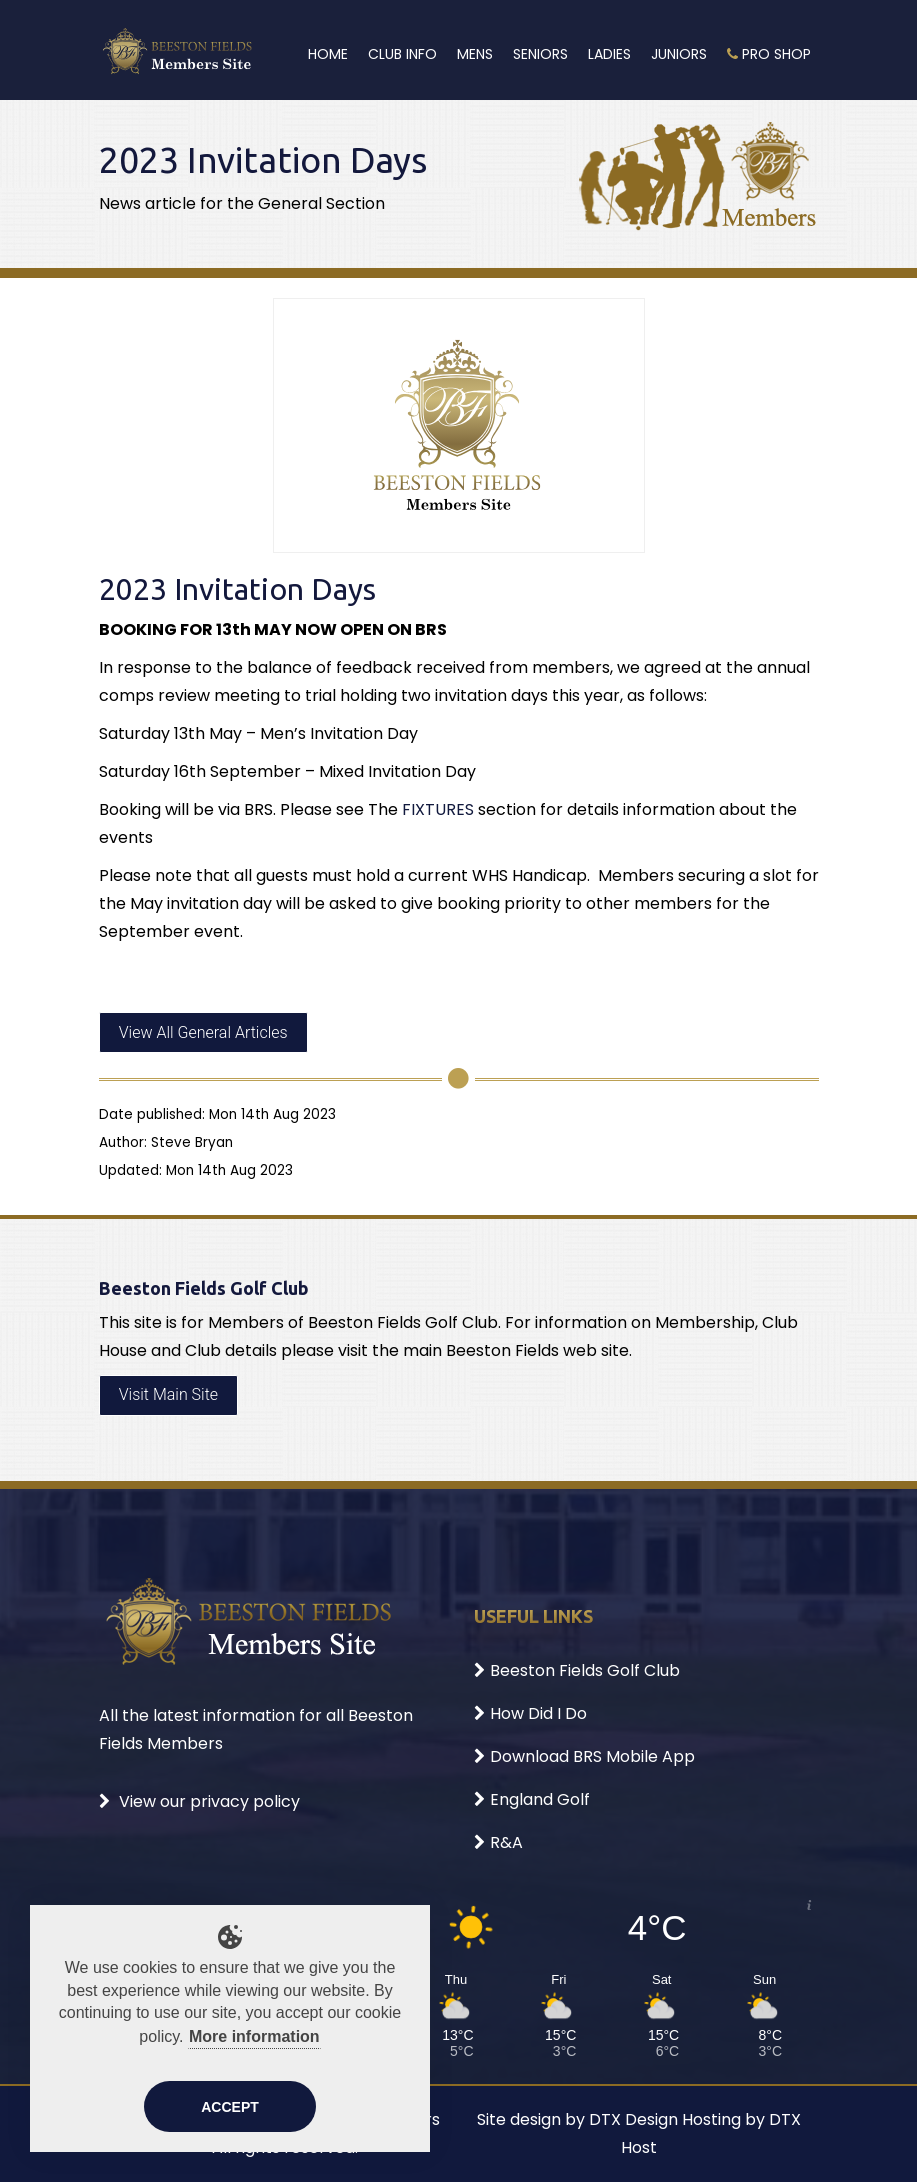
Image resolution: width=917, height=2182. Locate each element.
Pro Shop (769, 54)
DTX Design (633, 2119)
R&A (498, 1842)
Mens (475, 54)
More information (254, 2036)
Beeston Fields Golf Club (577, 1670)
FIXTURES (438, 809)
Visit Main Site (168, 1394)
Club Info (402, 54)
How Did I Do (530, 1713)
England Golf (532, 1799)
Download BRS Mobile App (584, 1756)
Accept (230, 2107)
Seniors (540, 54)
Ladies (609, 54)
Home (328, 54)
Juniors (679, 54)
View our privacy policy (199, 1801)
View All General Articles (203, 1032)
